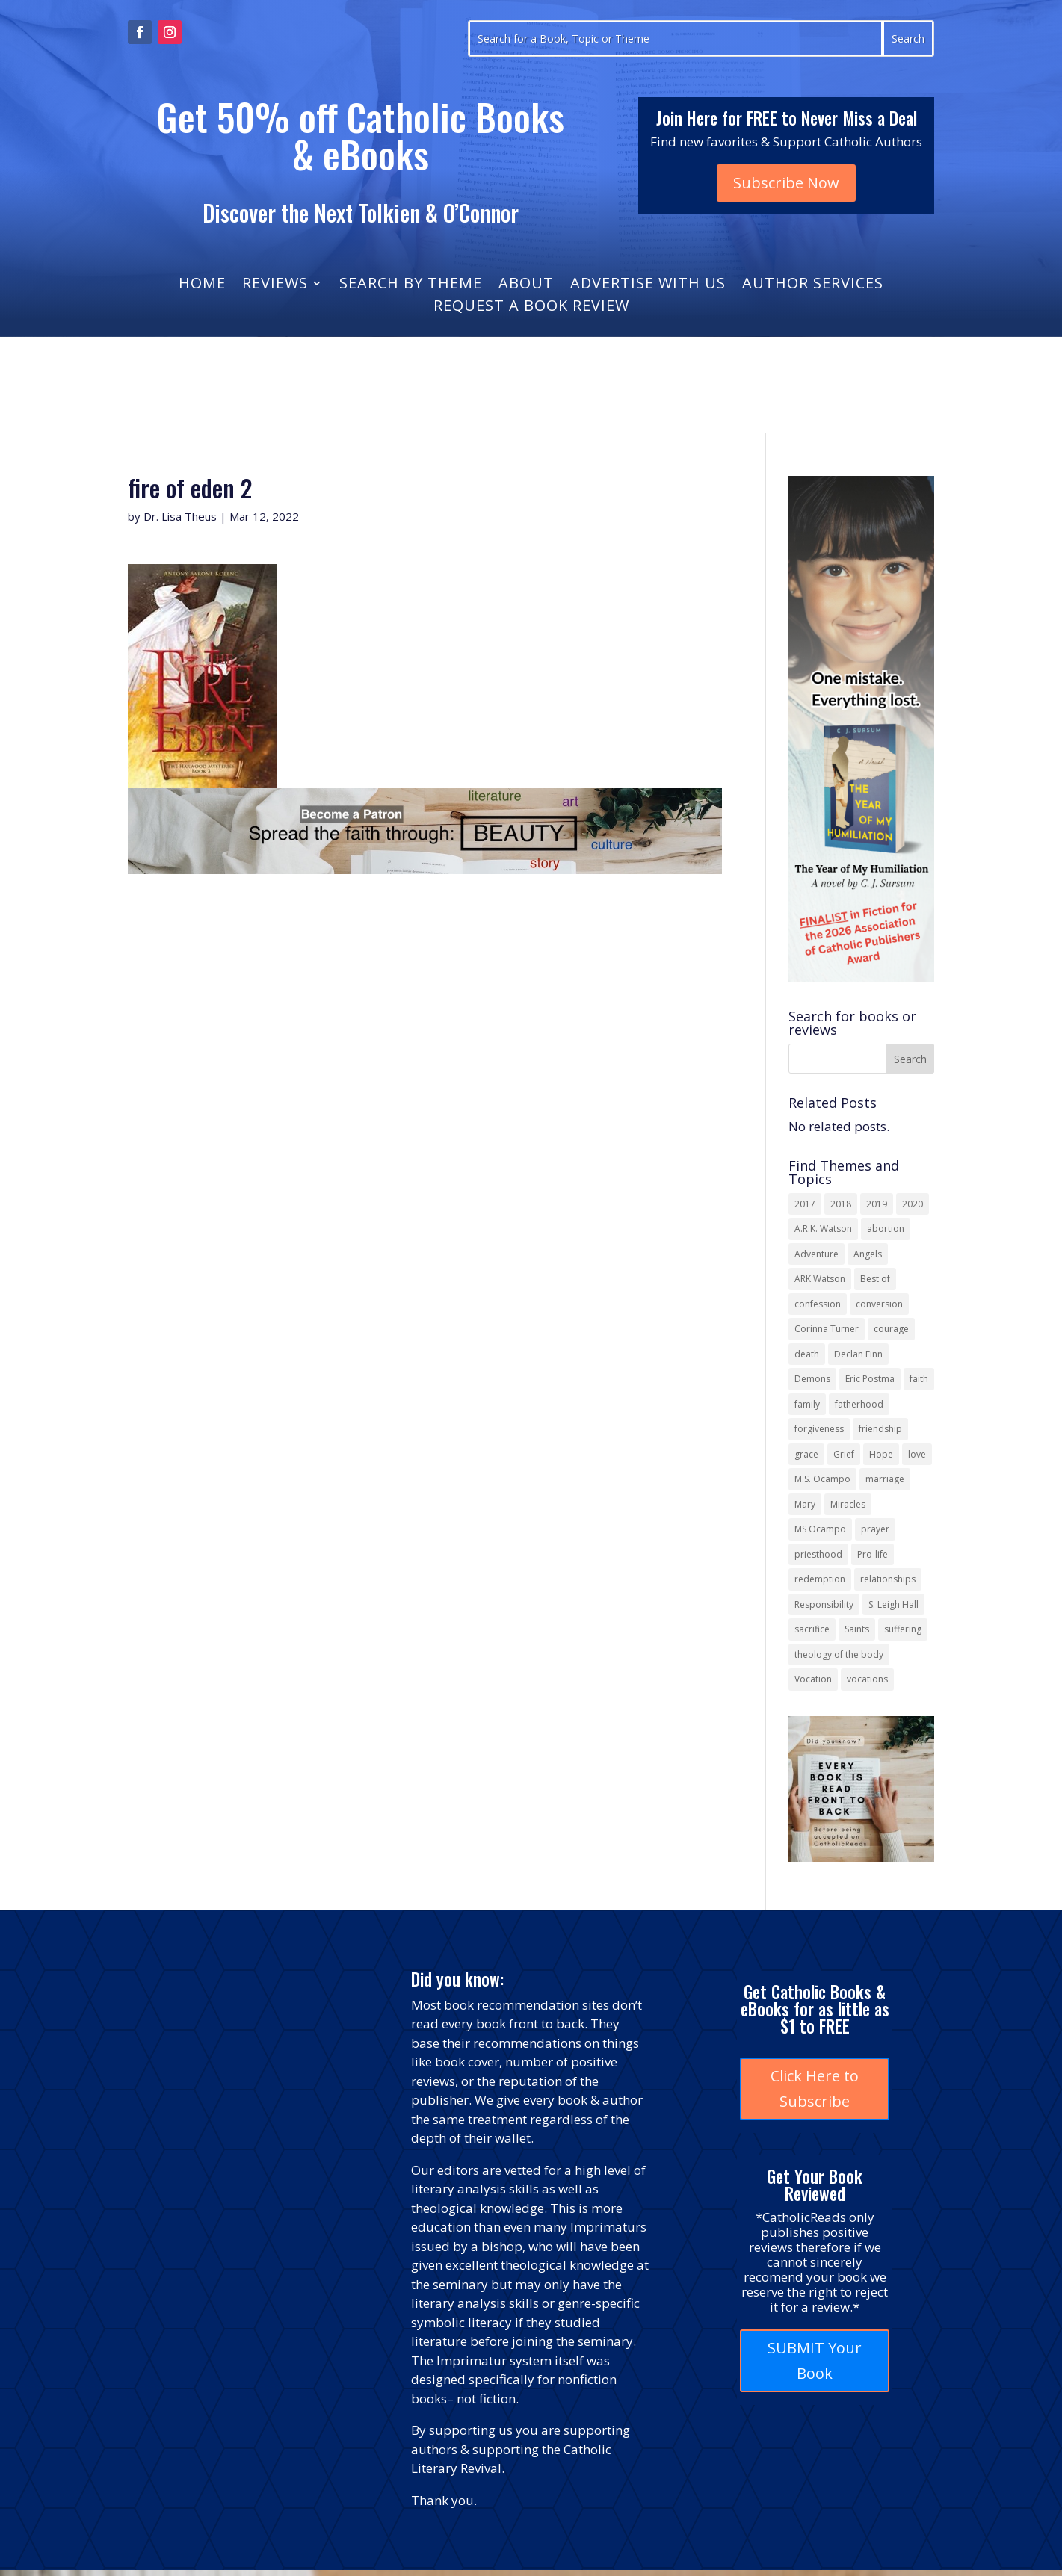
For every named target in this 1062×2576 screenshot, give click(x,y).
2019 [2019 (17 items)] (876, 1204)
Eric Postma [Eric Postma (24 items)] (870, 1378)
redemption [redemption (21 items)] (819, 1579)
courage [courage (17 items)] (891, 1328)
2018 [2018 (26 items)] (840, 1204)
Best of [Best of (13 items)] (875, 1278)
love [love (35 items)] (917, 1454)
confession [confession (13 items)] (817, 1304)
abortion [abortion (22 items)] (885, 1228)
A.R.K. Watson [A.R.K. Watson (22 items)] (823, 1228)
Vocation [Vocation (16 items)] (813, 1679)
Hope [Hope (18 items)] (881, 1454)
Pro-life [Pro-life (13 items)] (872, 1554)
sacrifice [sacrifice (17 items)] (812, 1629)
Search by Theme (410, 285)
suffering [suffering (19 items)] (902, 1629)
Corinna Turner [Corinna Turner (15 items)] (826, 1328)
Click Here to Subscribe (815, 2088)
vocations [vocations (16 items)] (867, 1679)
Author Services (812, 285)
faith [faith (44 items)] (919, 1378)
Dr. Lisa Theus (180, 516)
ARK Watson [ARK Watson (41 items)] (819, 1278)
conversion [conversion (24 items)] (879, 1304)
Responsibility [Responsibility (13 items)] (823, 1604)
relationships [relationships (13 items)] (888, 1579)
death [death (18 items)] (806, 1354)
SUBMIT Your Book (815, 2360)
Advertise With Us (648, 285)
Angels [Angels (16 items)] (867, 1254)
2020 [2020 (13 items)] (912, 1204)
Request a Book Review (531, 307)
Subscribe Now (786, 183)
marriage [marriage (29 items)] (884, 1479)
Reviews (275, 285)
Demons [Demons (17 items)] (812, 1378)
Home (202, 285)
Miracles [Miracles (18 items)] (847, 1504)
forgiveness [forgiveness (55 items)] (819, 1428)
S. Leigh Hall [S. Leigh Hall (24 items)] (893, 1604)
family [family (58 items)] (807, 1404)
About (526, 285)
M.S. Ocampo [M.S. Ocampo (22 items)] (822, 1479)
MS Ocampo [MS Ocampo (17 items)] (820, 1529)
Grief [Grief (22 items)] (843, 1454)
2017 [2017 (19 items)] (804, 1204)
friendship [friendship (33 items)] (880, 1428)
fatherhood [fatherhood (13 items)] (859, 1404)
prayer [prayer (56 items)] (875, 1529)
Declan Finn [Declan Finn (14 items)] (858, 1354)
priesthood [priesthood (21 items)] (818, 1554)
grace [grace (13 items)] (806, 1454)
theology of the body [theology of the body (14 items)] (838, 1654)
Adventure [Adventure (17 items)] (816, 1254)
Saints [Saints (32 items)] (857, 1629)
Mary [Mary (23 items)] (804, 1504)
